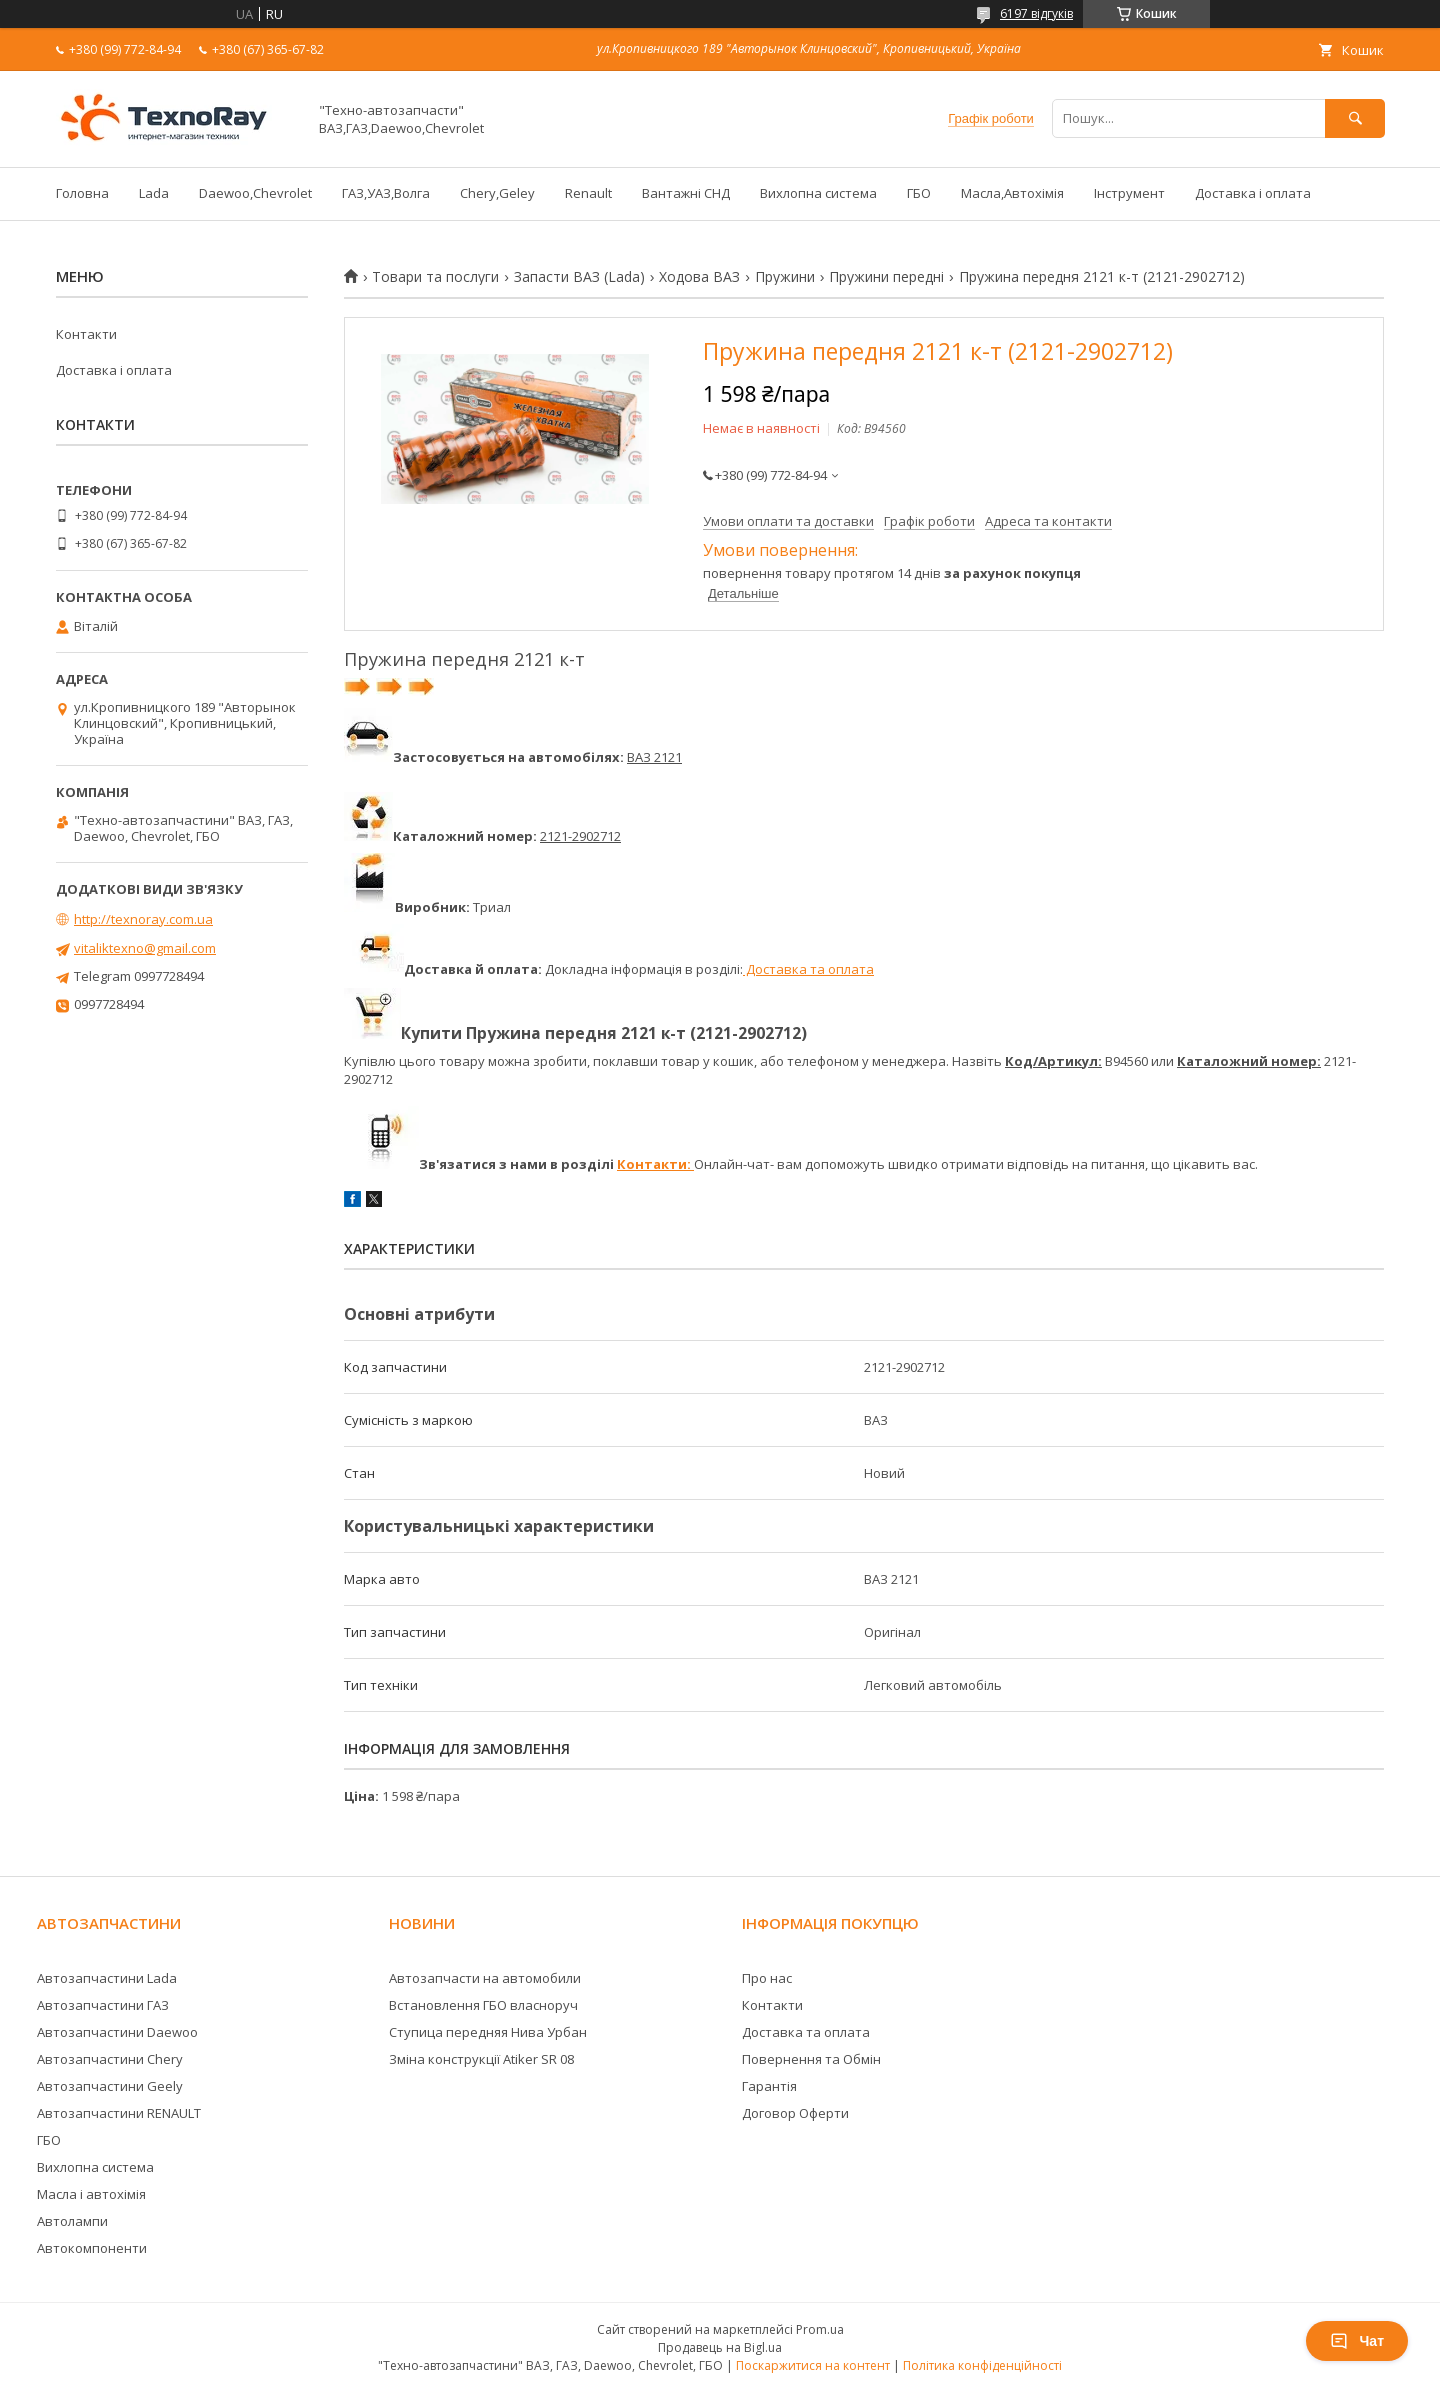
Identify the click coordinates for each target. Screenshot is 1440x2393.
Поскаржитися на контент (813, 2365)
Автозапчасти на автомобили (485, 1978)
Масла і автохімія (91, 2194)
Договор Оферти (795, 2113)
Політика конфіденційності (982, 2365)
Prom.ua (820, 2329)
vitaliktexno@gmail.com (145, 948)
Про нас (767, 1978)
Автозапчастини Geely (110, 2086)
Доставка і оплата (1253, 193)
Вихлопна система (818, 193)
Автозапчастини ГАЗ (103, 2005)
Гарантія (769, 2086)
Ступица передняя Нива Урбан (488, 2032)
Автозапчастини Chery (110, 2059)
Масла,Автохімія (1012, 193)
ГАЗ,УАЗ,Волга (386, 193)
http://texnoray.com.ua (143, 919)
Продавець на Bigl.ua (720, 2347)
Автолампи (72, 2221)
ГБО (919, 193)
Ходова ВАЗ (699, 277)
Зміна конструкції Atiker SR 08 (481, 2059)
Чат (1357, 2341)
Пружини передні (886, 277)
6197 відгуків (1036, 13)
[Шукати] (1355, 118)
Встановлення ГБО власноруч (483, 2005)
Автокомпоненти (92, 2248)
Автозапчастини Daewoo (117, 2032)
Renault (588, 193)
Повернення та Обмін (811, 2059)
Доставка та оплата (808, 969)
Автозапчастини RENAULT (119, 2113)
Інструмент (1129, 193)
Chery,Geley (497, 193)
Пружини (785, 277)
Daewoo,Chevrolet (255, 193)
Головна (82, 193)
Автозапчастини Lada (107, 1978)
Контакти (86, 334)
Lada (154, 193)
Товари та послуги (435, 277)
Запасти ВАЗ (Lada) (579, 277)
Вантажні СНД (686, 193)
